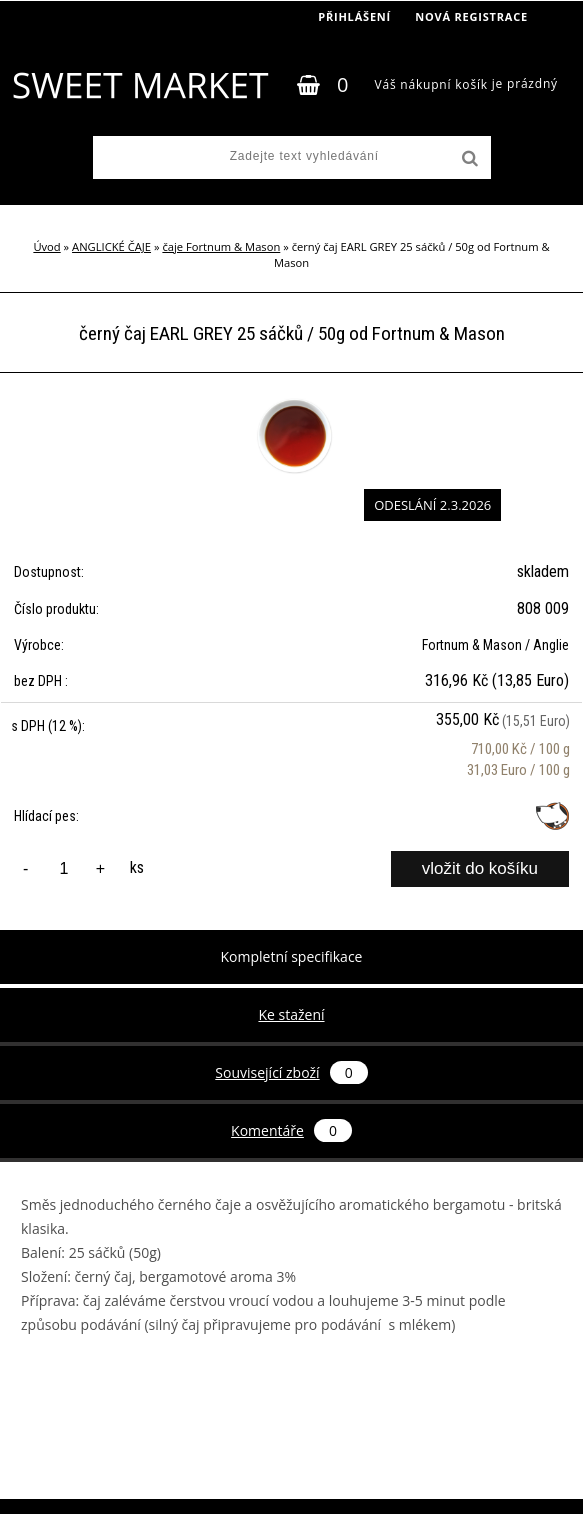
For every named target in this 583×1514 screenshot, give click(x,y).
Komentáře (291, 1130)
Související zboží (291, 1072)
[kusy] (64, 868)
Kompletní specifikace (292, 956)
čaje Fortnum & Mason (221, 246)
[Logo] (139, 85)
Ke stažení (291, 1014)
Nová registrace (471, 16)
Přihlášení (354, 16)
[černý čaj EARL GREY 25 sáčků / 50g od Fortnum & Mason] (291, 399)
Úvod (46, 246)
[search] (468, 159)
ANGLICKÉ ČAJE (111, 246)
